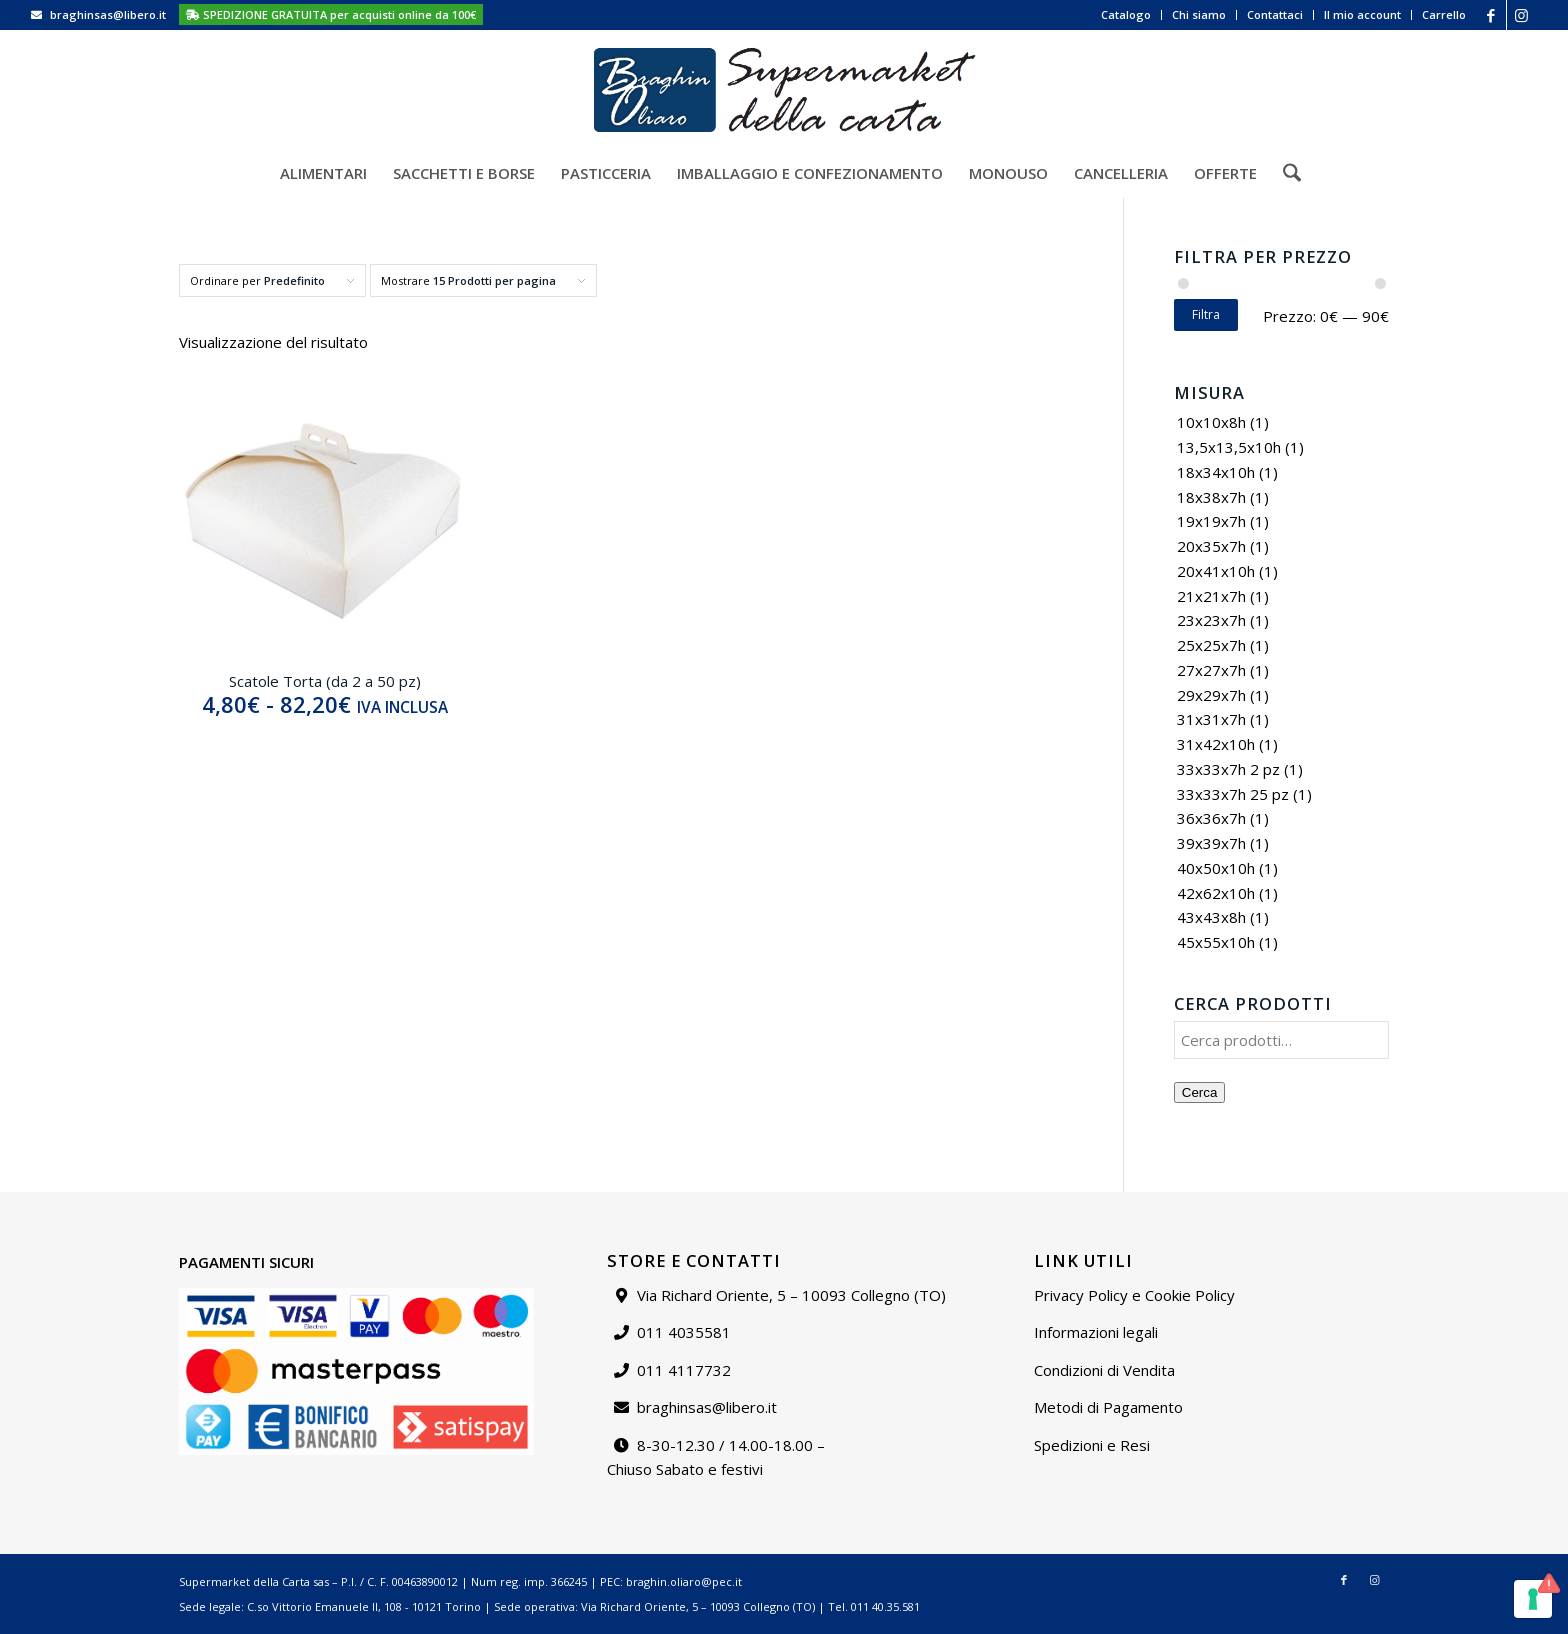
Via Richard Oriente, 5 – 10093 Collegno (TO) (791, 1295)
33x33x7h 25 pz (1233, 794)
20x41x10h (1216, 571)
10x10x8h (1211, 422)
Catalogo (1126, 14)
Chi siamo (1199, 14)
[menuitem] (1126, 15)
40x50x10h (1216, 868)
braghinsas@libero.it (108, 14)
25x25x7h (1211, 645)
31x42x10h (1216, 744)
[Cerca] (1285, 173)
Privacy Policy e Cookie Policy (1134, 1295)
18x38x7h (1211, 497)
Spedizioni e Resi (1092, 1445)
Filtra (1206, 314)
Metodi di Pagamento (1108, 1407)
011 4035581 (684, 1332)
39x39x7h (1211, 843)
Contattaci (1275, 14)
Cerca (1200, 1092)
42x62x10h (1216, 893)
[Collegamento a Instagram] (1522, 15)
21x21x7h (1211, 596)
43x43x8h (1211, 917)
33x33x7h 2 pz (1228, 769)
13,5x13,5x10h (1229, 447)
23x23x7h (1211, 620)
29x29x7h (1211, 695)
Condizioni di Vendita (1104, 1370)
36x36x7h (1211, 818)
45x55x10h (1216, 942)
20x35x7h (1211, 546)
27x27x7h (1211, 670)
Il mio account (1362, 14)
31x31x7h (1211, 719)
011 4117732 (684, 1370)
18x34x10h (1216, 472)
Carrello (1444, 14)
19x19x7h (1211, 521)
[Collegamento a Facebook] (1491, 15)
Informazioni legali (1096, 1332)
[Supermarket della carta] (784, 89)
